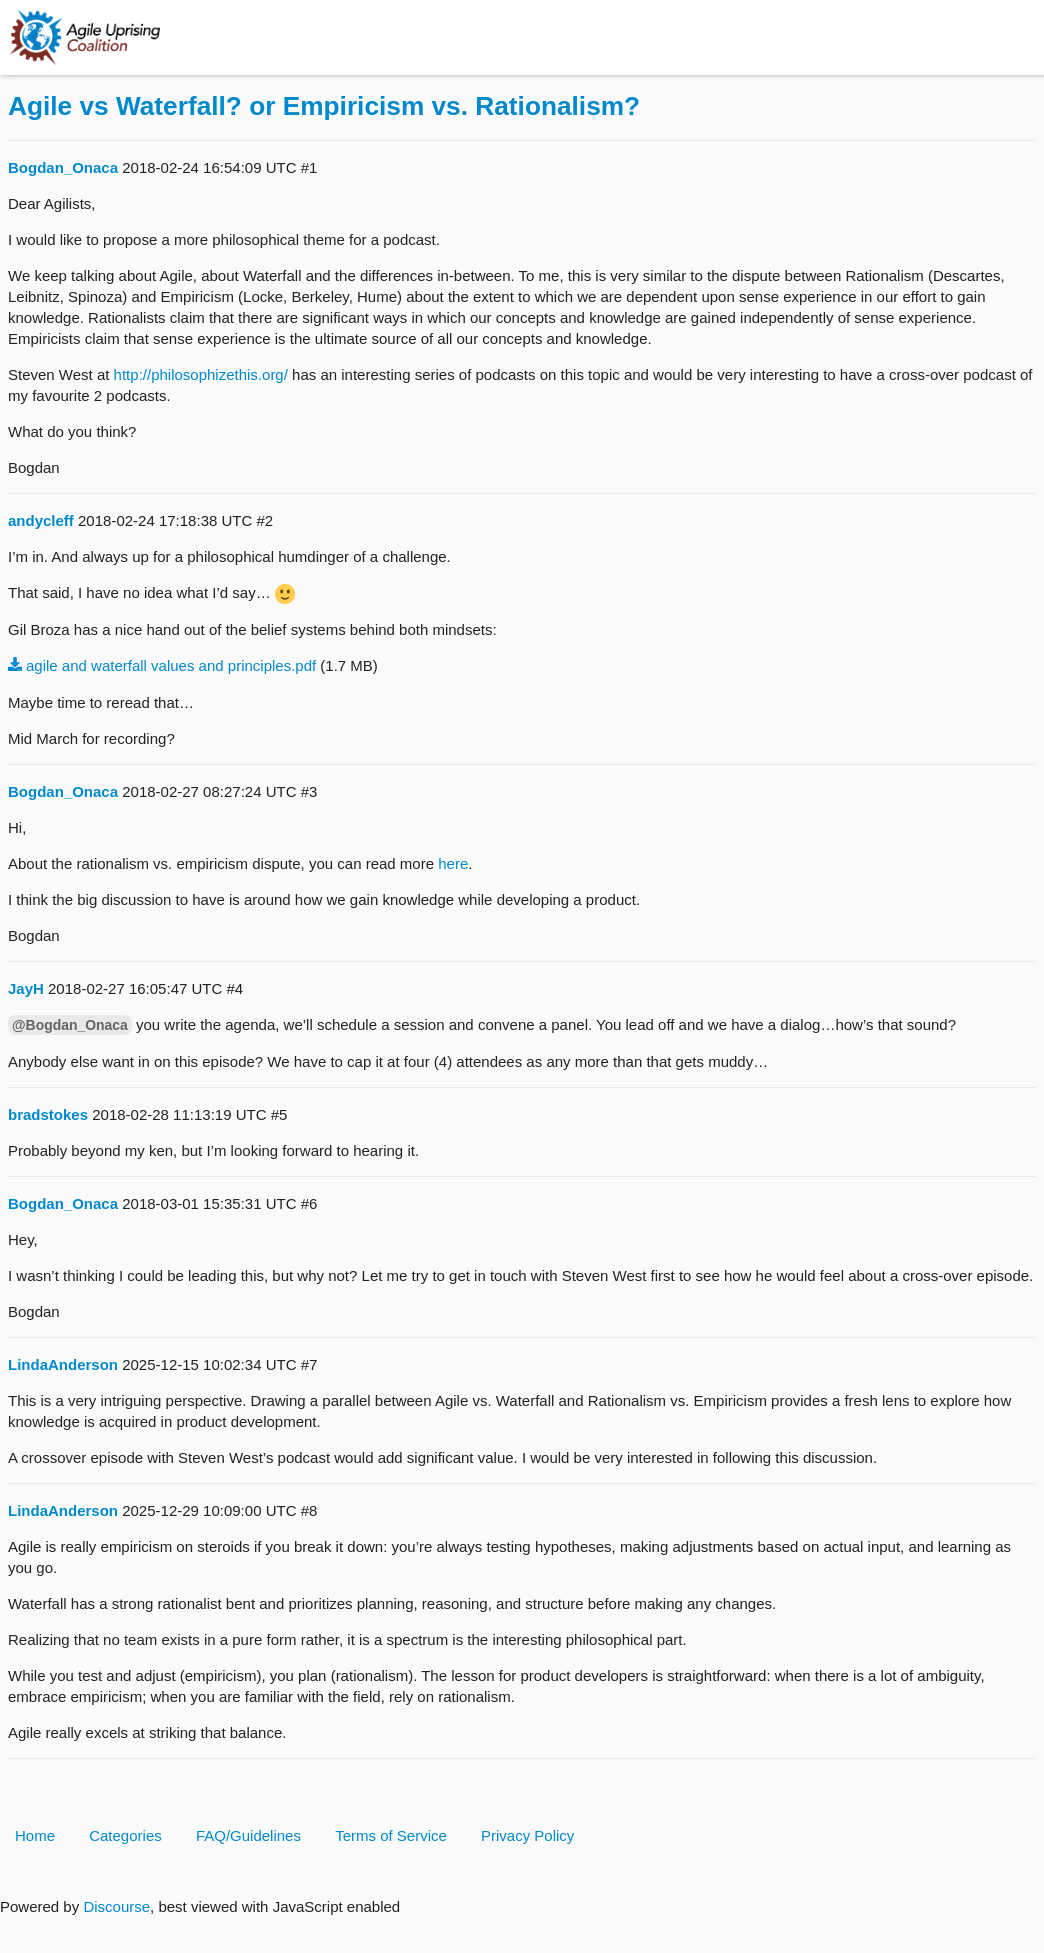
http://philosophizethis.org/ (201, 374)
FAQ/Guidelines (248, 1835)
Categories (125, 1835)
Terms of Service (391, 1835)
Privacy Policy (527, 1835)
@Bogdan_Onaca (70, 1025)
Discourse (116, 1906)
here (453, 863)
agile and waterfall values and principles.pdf (171, 665)
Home (35, 1835)
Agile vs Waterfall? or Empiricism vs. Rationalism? (324, 106)
